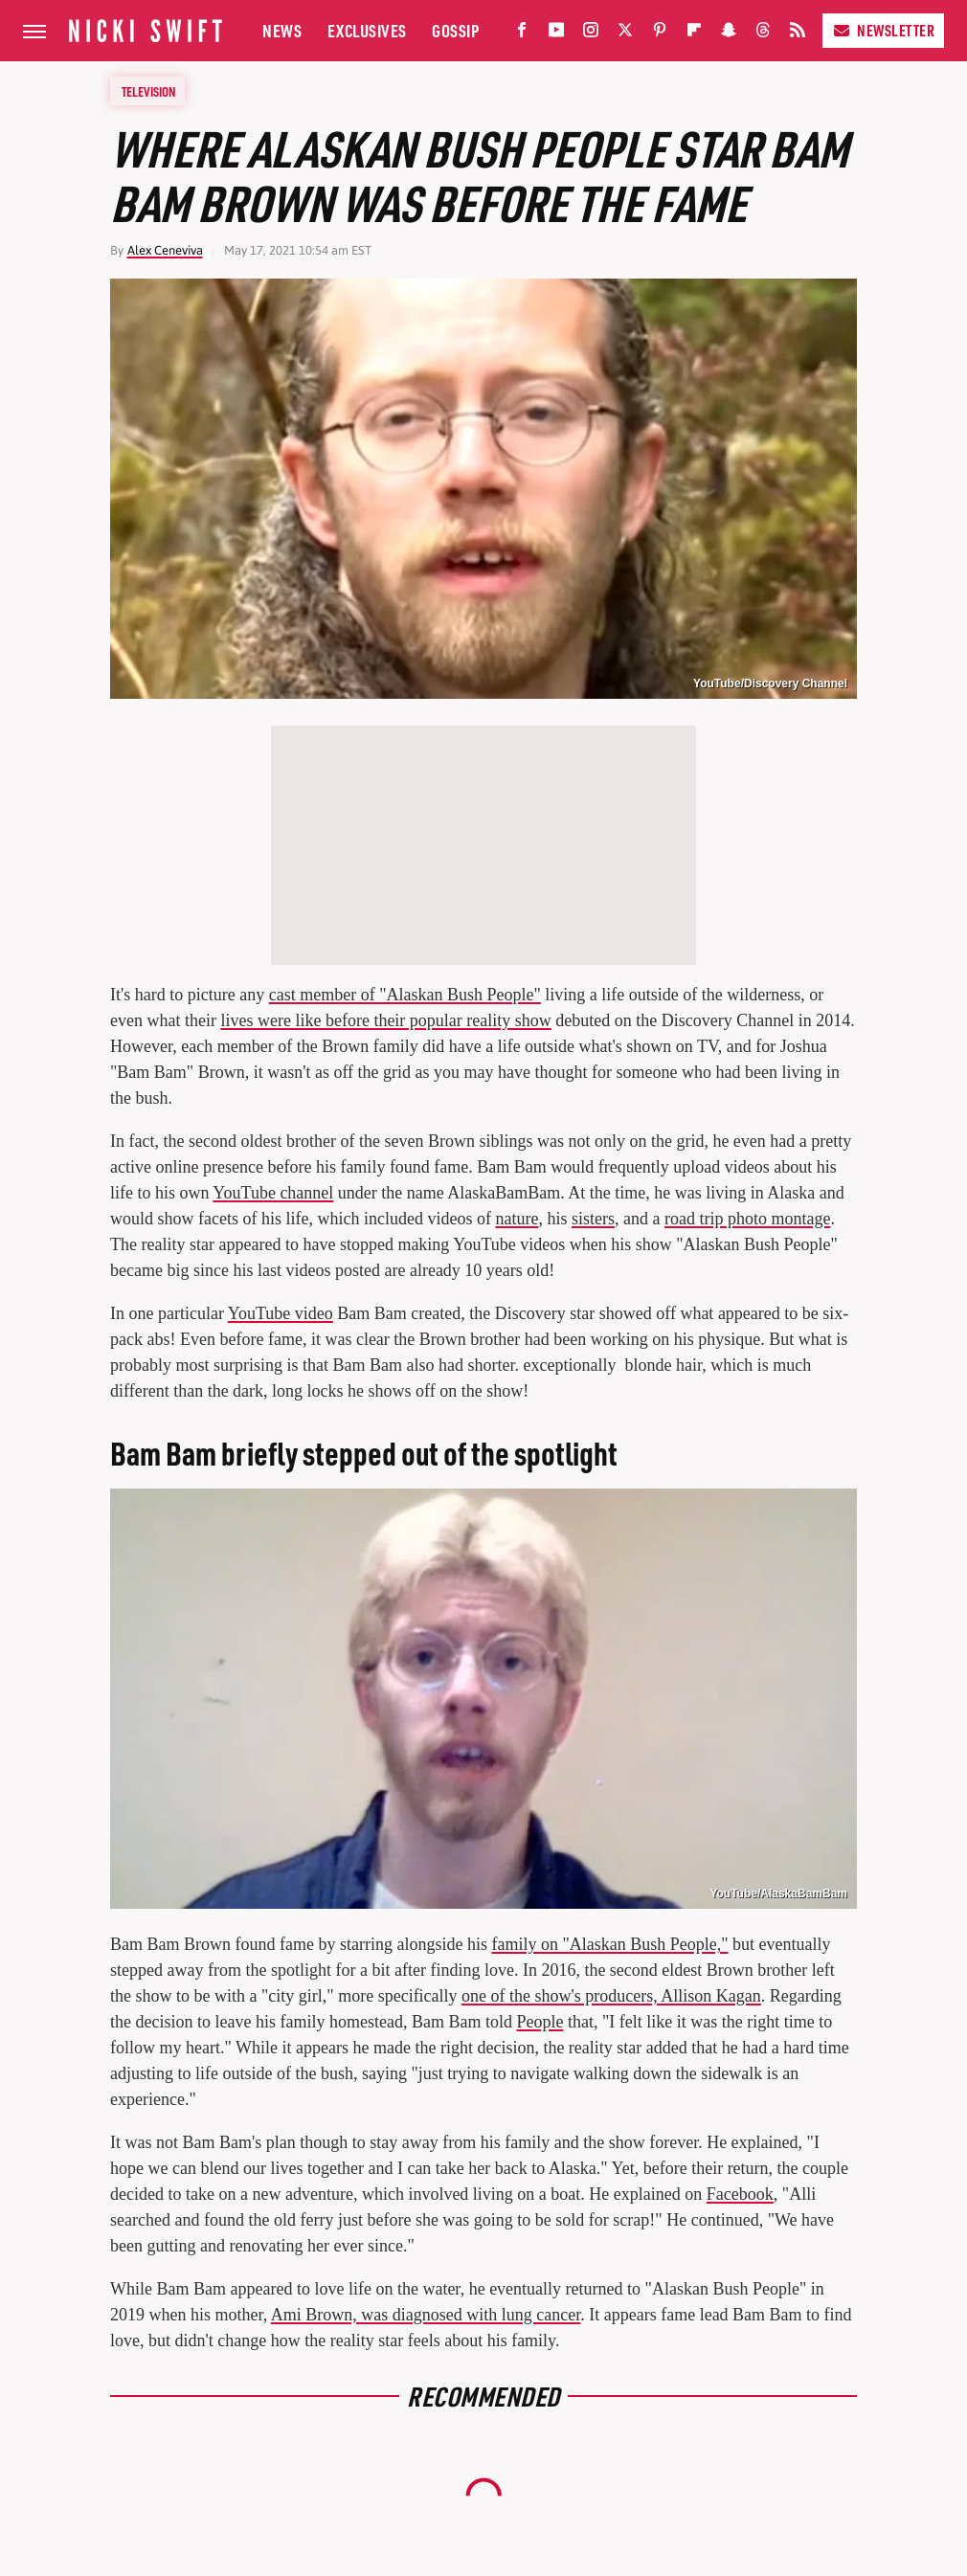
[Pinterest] (659, 34)
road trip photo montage (747, 1218)
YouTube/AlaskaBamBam (778, 1893)
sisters (593, 1218)
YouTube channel (273, 1192)
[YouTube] (556, 34)
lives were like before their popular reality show (385, 1020)
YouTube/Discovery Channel (770, 683)
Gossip (455, 30)
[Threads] (763, 34)
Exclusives (367, 30)
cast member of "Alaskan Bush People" (405, 994)
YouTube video (280, 1313)
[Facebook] (521, 34)
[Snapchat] (728, 34)
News (282, 30)
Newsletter (883, 30)
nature (516, 1218)
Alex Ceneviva (165, 250)
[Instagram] (590, 34)
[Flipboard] (694, 34)
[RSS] (797, 34)
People (539, 2021)
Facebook (740, 2194)
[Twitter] (625, 34)
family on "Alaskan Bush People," (609, 1944)
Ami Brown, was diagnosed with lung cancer (425, 2314)
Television (148, 91)
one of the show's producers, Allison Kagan (611, 1995)
